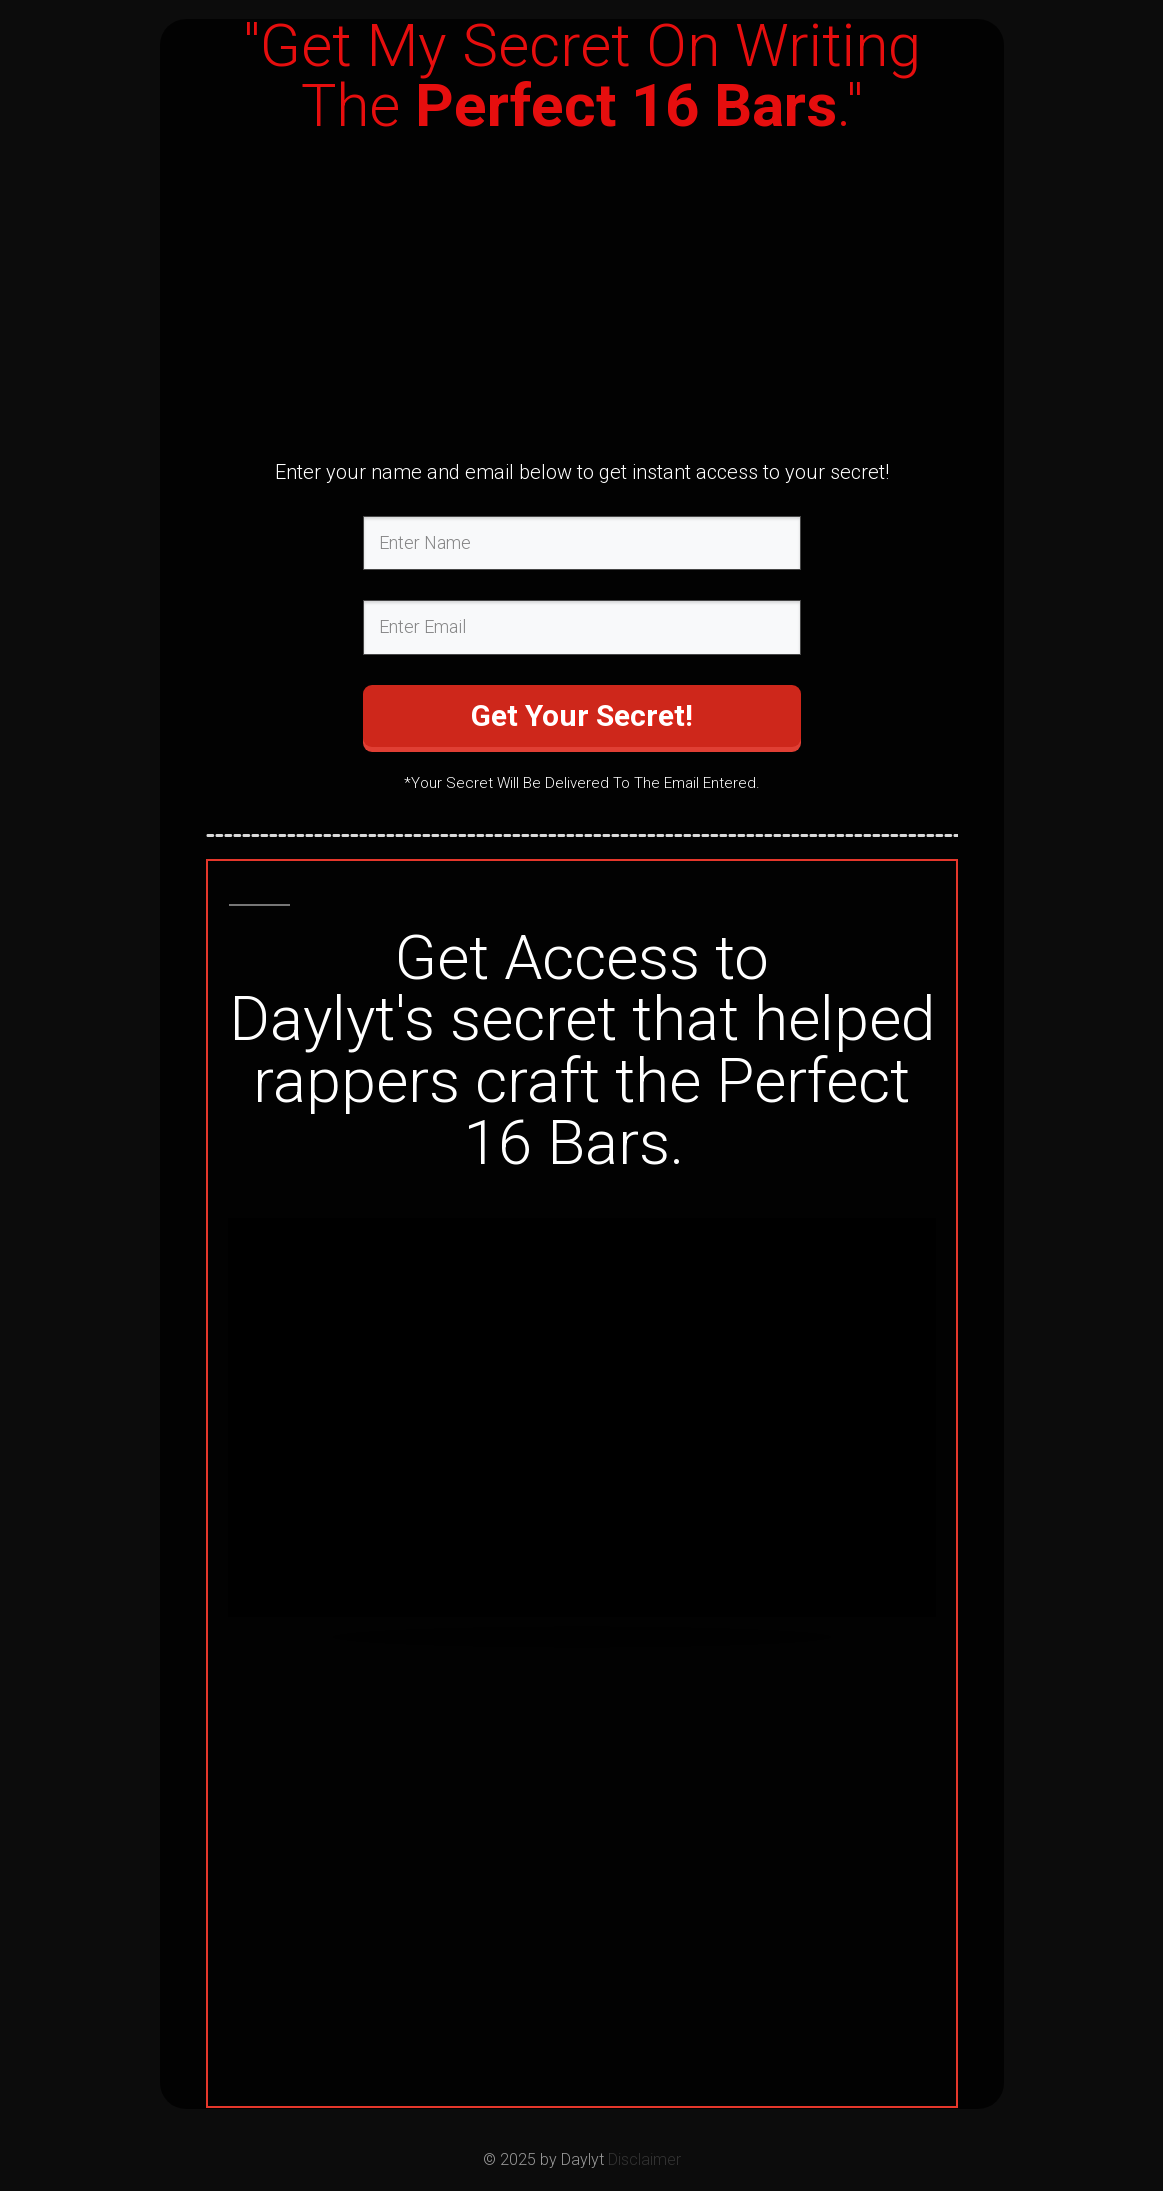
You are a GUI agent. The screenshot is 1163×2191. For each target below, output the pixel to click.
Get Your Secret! (582, 715)
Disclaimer (644, 2159)
